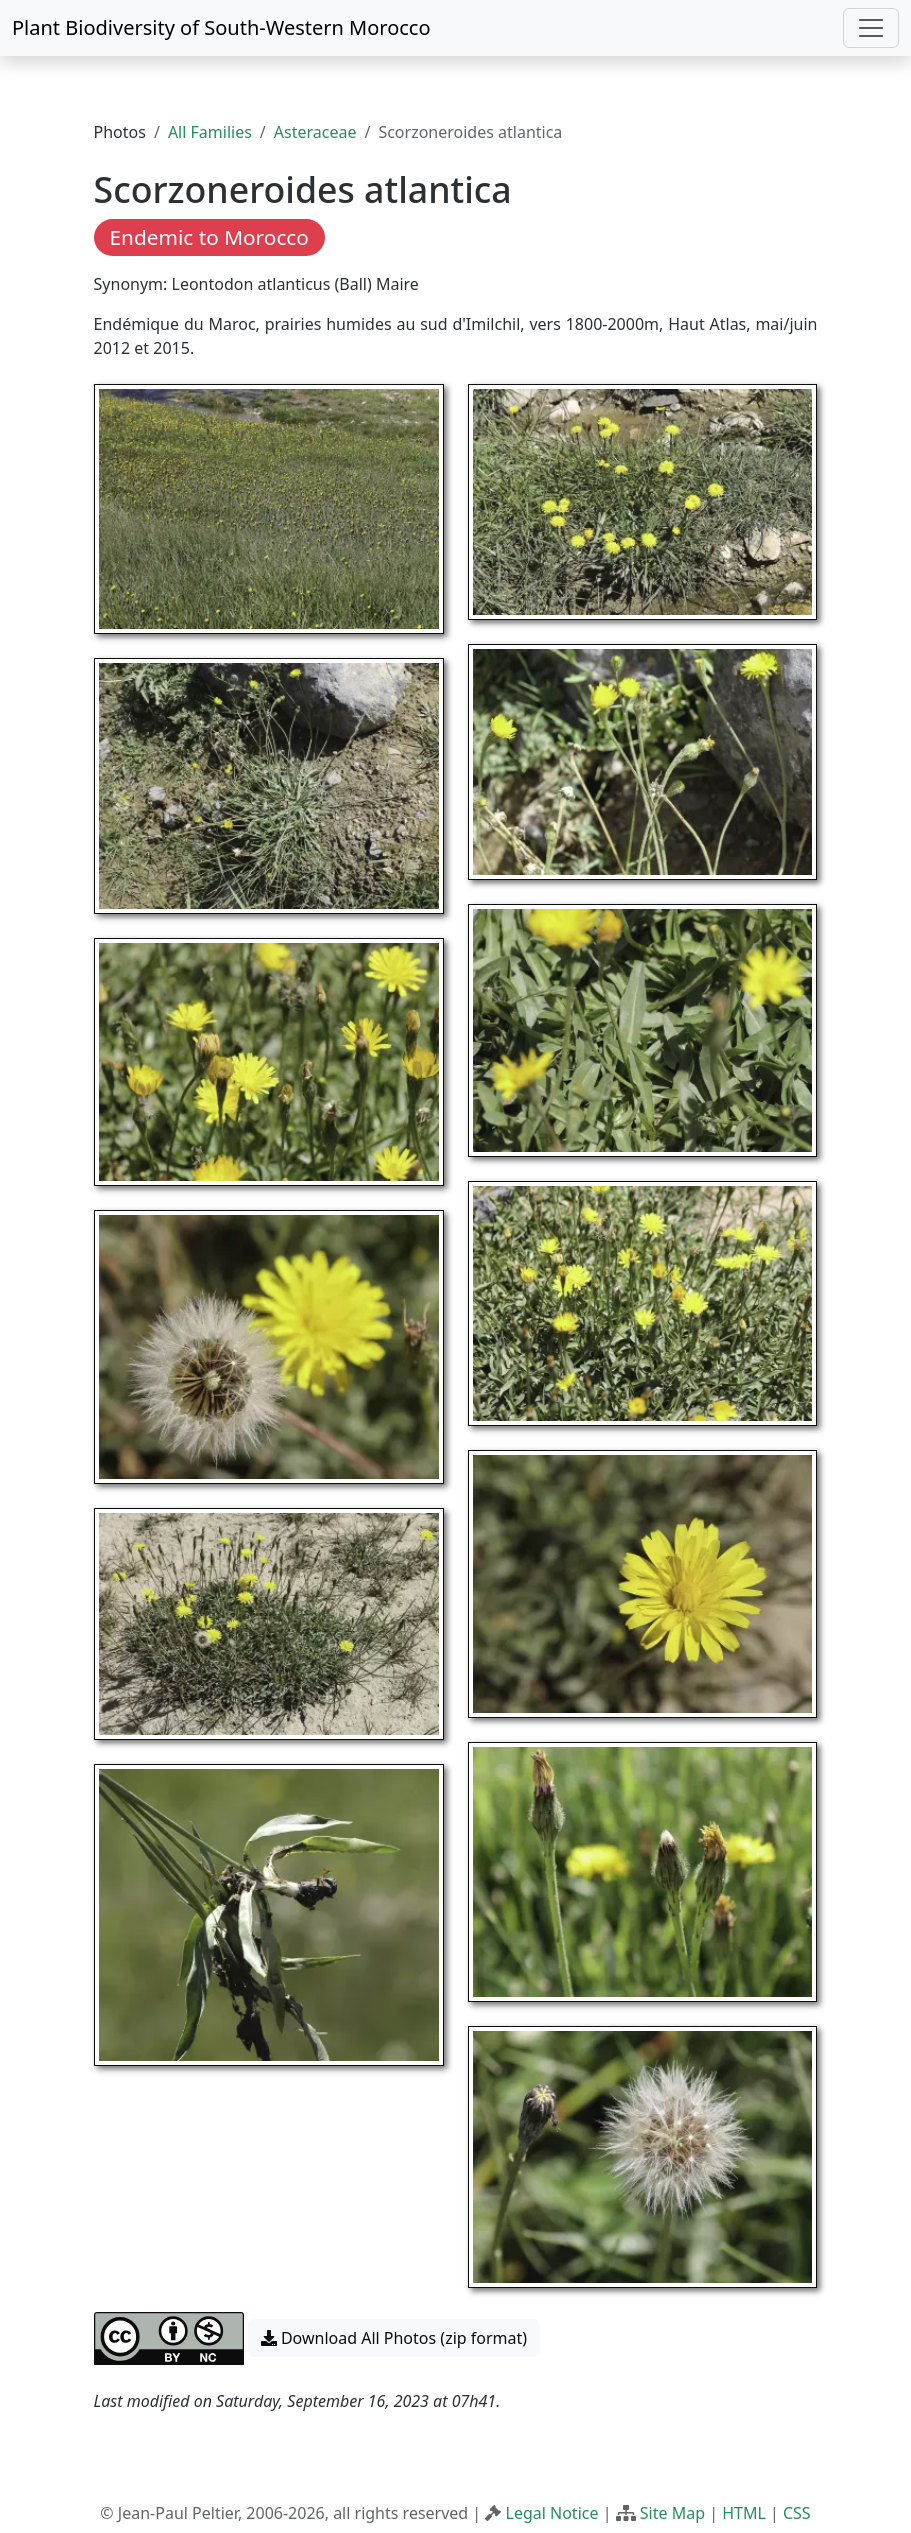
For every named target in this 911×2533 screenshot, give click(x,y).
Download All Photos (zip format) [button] (394, 2338)
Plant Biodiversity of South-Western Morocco (221, 27)
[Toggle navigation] (871, 28)
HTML (744, 2513)
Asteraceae (315, 132)
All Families (210, 132)
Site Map (672, 2513)
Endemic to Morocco (209, 237)
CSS (797, 2513)
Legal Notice (552, 2513)
